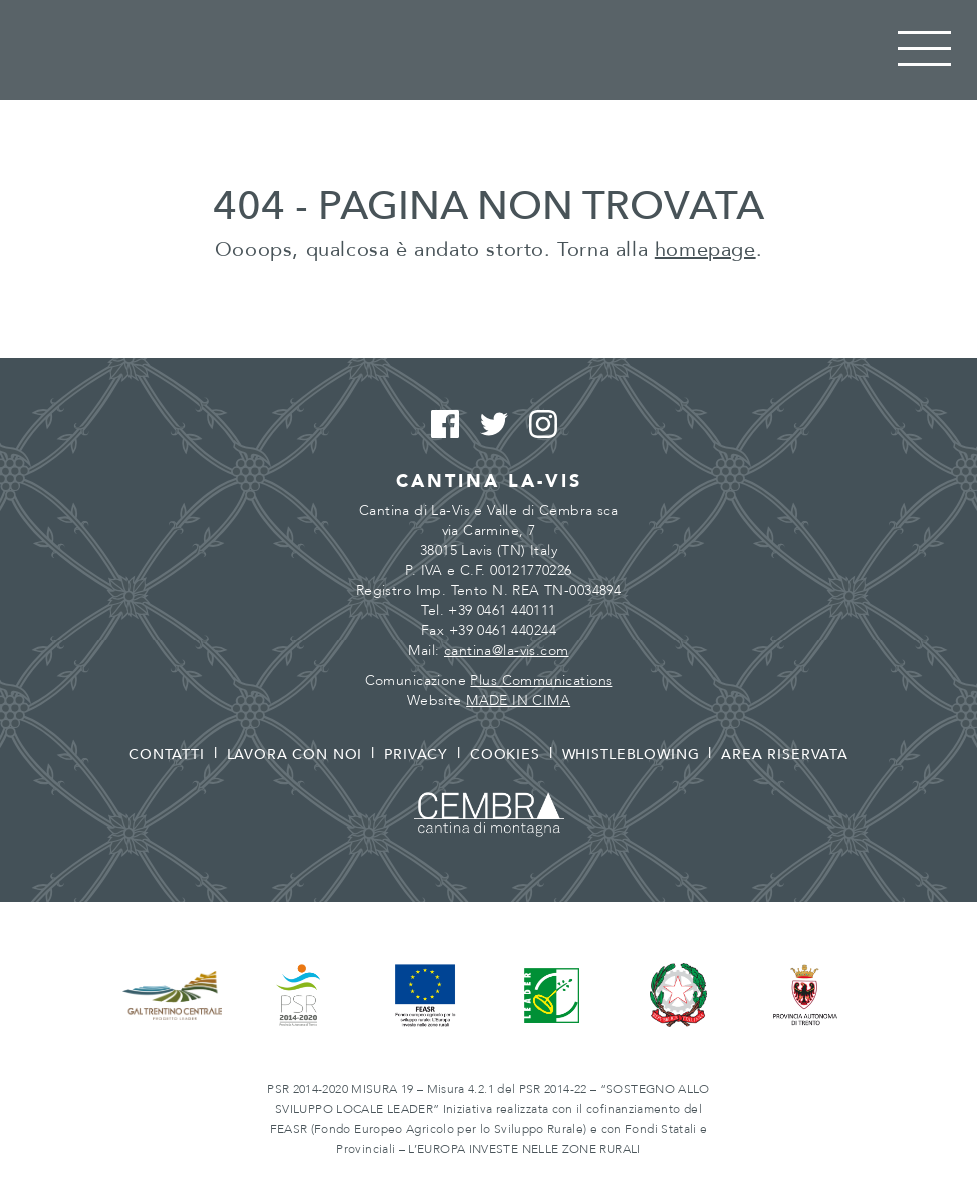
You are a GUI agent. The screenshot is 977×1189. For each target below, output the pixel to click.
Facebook (439, 425)
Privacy (416, 754)
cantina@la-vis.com (506, 650)
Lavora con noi (295, 754)
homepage (705, 249)
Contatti (167, 754)
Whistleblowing (631, 754)
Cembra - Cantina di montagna (489, 814)
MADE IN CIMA (518, 700)
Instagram (537, 425)
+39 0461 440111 (501, 610)
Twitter (488, 425)
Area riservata (784, 754)
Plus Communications (541, 680)
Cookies (505, 754)
